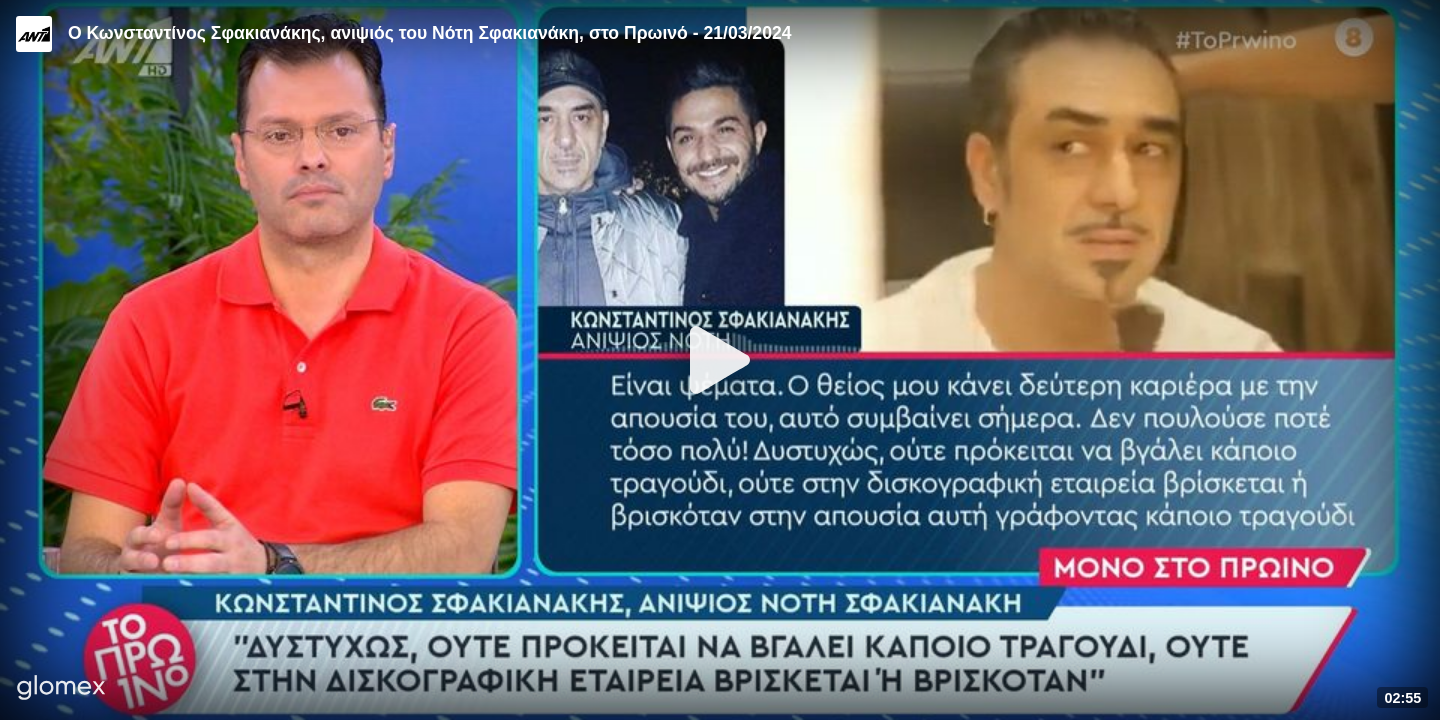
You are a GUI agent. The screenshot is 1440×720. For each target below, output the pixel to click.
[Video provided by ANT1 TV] (34, 34)
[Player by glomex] (61, 689)
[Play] (720, 360)
